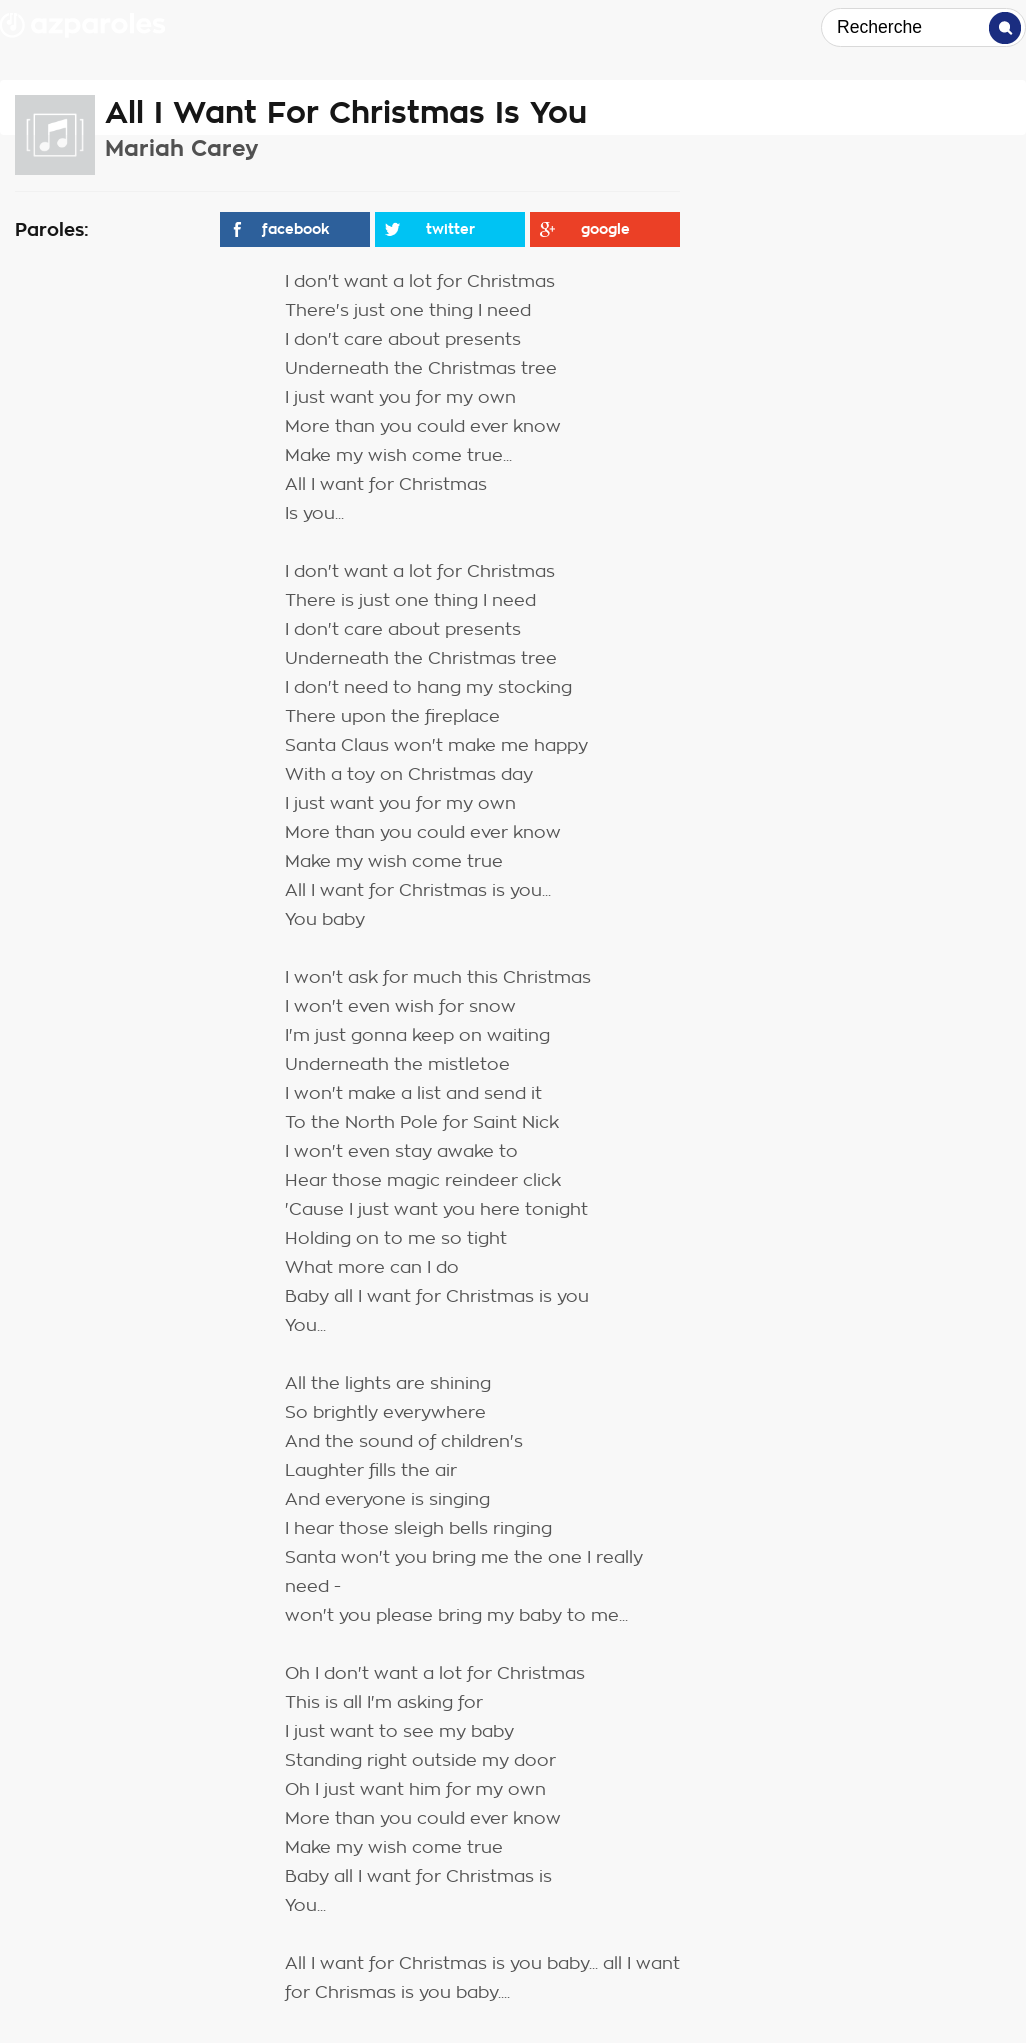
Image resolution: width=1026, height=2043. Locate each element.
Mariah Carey (182, 148)
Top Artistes (562, 28)
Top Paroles (711, 28)
